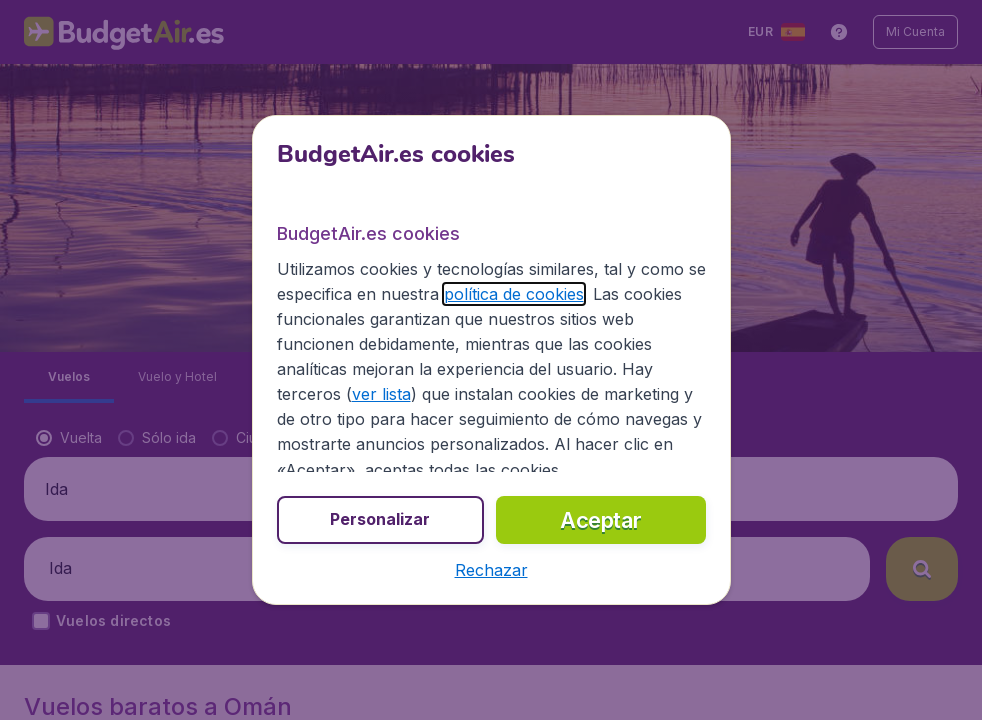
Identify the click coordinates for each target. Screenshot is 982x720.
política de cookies (514, 294)
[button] (491, 570)
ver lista (381, 394)
